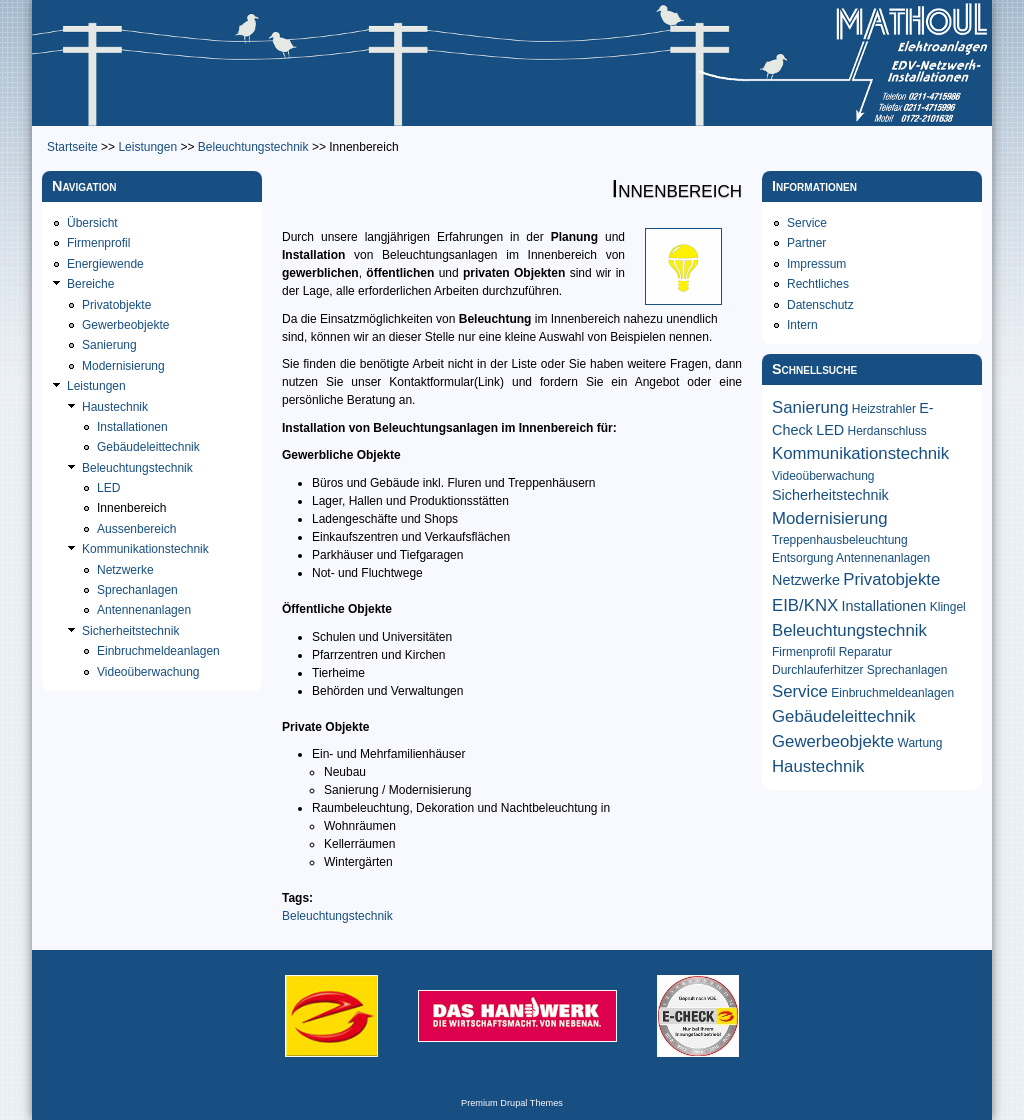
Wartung (920, 743)
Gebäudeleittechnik (148, 447)
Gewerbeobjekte (125, 325)
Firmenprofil (98, 243)
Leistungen (147, 147)
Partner (806, 243)
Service (807, 223)
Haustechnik (115, 407)
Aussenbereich (136, 529)
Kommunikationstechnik (145, 549)
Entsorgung (802, 558)
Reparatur (865, 652)
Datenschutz (820, 305)
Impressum (816, 264)
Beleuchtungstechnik (253, 147)
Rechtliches (818, 284)
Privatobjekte (116, 305)
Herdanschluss (886, 431)
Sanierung (109, 345)
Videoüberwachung (148, 672)
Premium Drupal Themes (512, 1103)
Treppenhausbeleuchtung (840, 540)
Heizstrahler (884, 409)
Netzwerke (125, 570)
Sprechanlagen (137, 590)
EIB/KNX (805, 605)
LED (108, 488)
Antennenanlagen (144, 610)
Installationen (132, 427)
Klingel (948, 607)
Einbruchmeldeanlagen (158, 651)
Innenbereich (131, 508)
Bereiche (90, 284)
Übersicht (92, 223)
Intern (802, 325)
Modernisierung (123, 366)
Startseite (72, 147)
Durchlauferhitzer (817, 670)
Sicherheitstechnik (130, 631)
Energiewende (105, 264)
